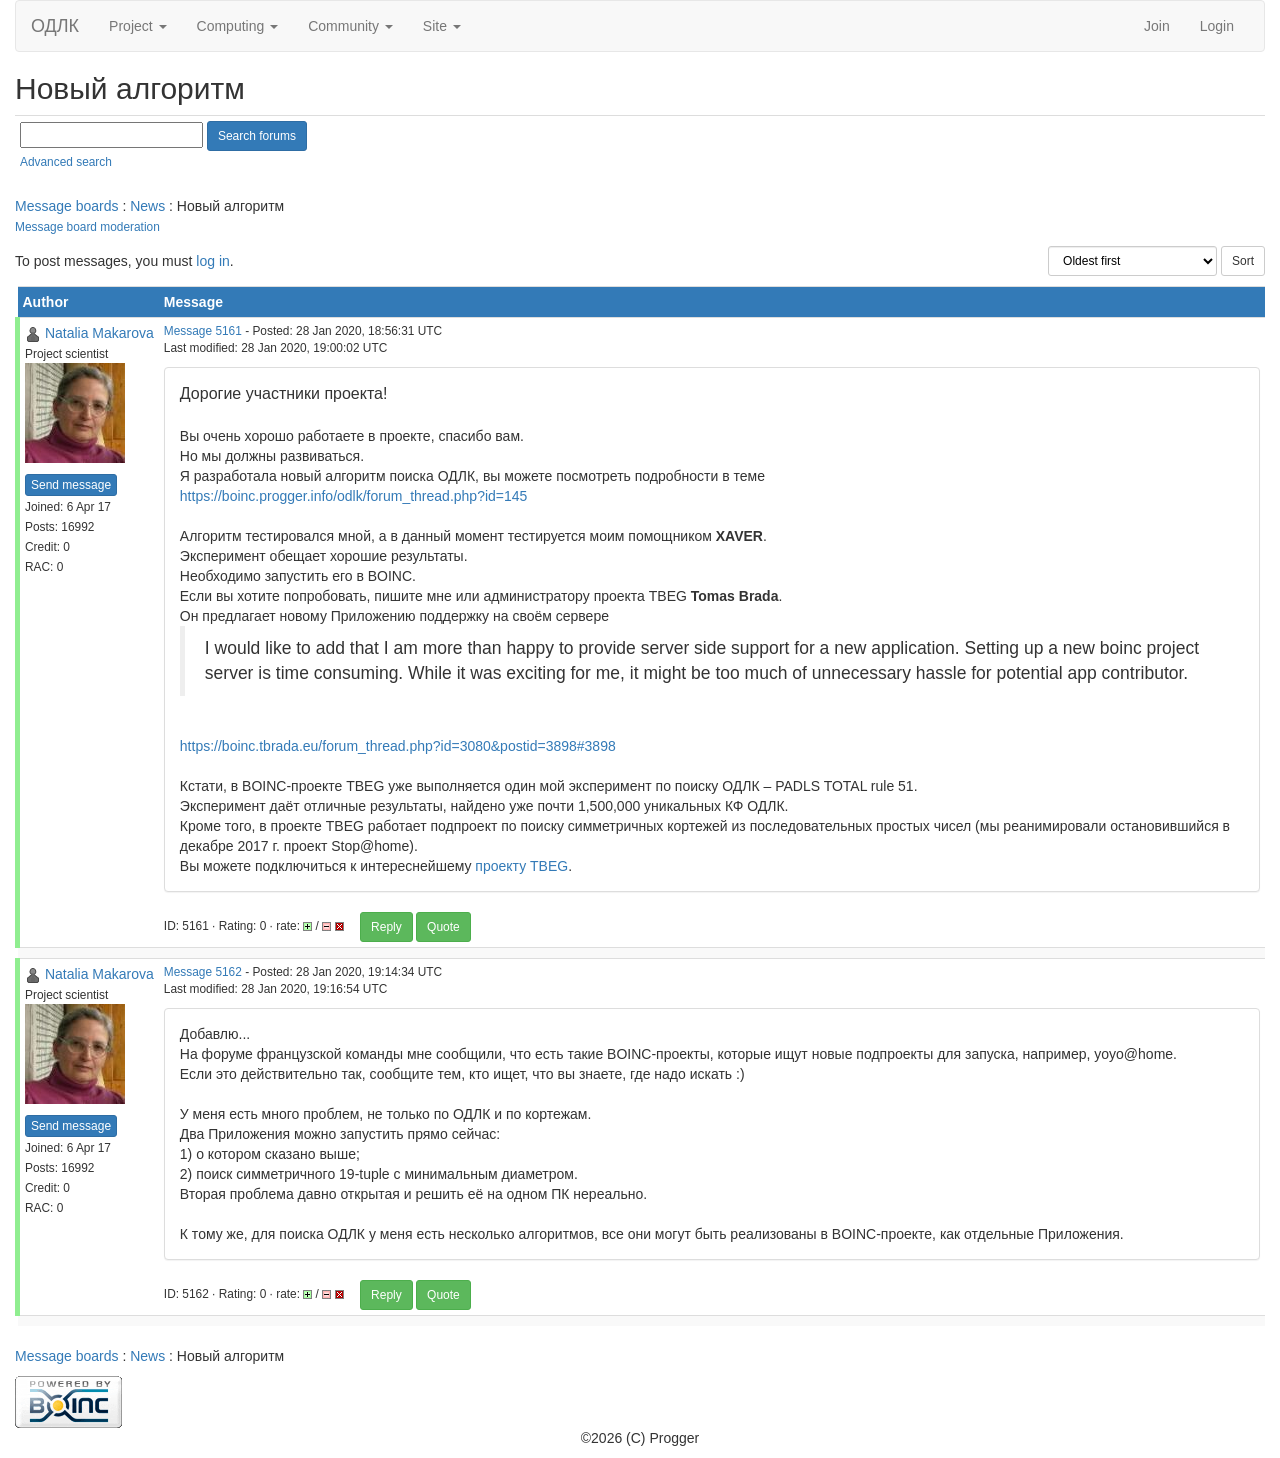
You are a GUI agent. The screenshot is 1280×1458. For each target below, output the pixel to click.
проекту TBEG (521, 866)
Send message (71, 485)
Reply (386, 927)
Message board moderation (87, 227)
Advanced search (66, 162)
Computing (238, 26)
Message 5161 (203, 331)
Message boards (67, 206)
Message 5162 (203, 972)
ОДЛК (55, 26)
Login (1217, 26)
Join (1157, 26)
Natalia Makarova (99, 333)
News (147, 206)
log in (212, 261)
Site (442, 26)
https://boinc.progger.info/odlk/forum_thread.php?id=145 (354, 496)
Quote (443, 927)
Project (137, 26)
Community (350, 26)
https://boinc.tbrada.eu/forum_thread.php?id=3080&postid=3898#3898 (398, 746)
